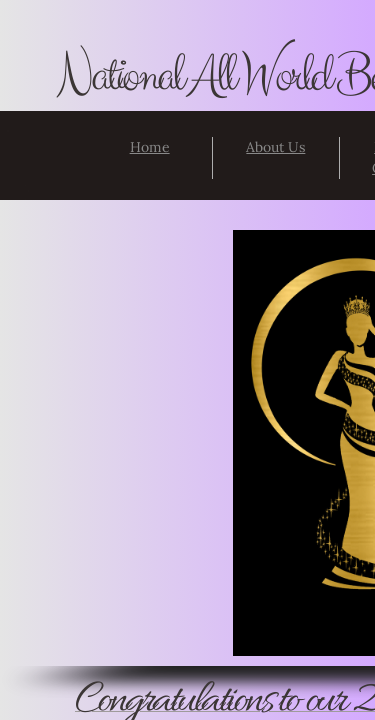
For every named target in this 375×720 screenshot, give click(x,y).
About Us (275, 147)
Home (150, 147)
